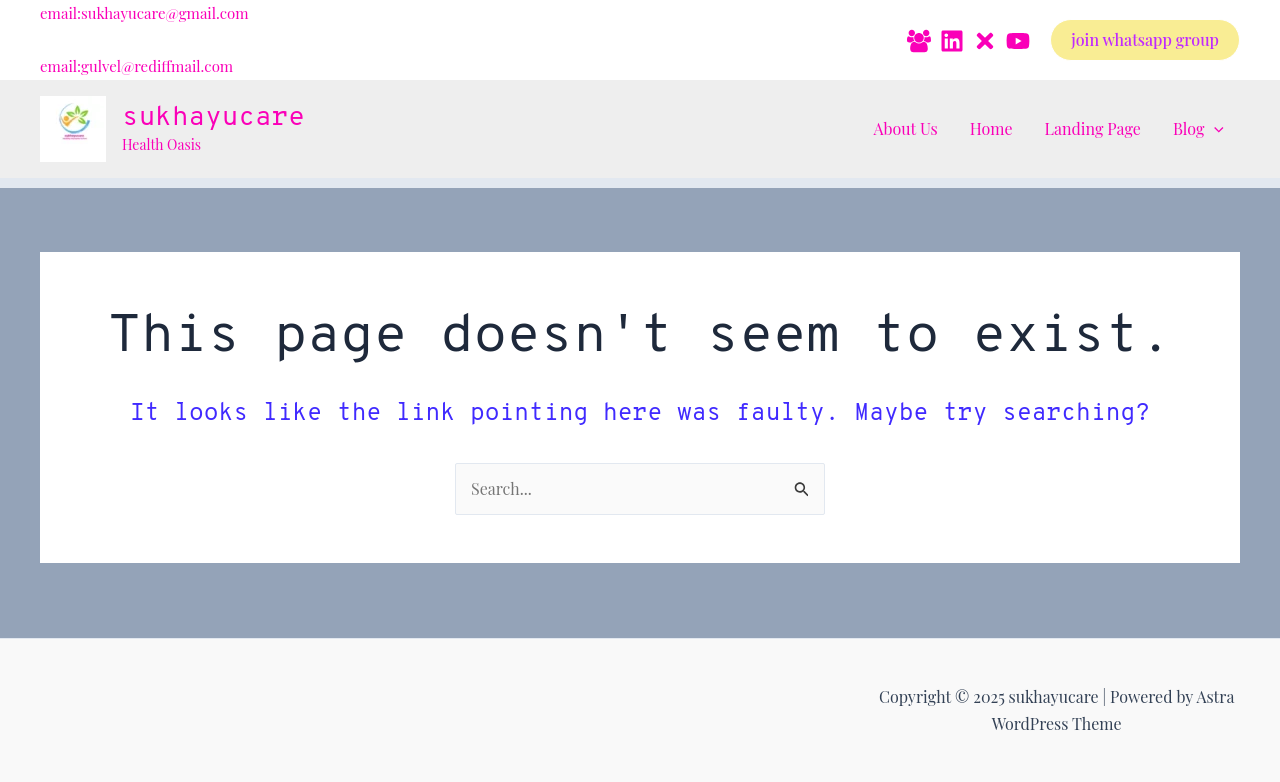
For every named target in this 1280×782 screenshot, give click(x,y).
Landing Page (1093, 128)
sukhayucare (213, 118)
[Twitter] (985, 41)
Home (991, 128)
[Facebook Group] (919, 41)
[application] (1214, 129)
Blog (1198, 129)
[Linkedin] (952, 41)
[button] (1145, 40)
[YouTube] (1018, 41)
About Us (905, 128)
